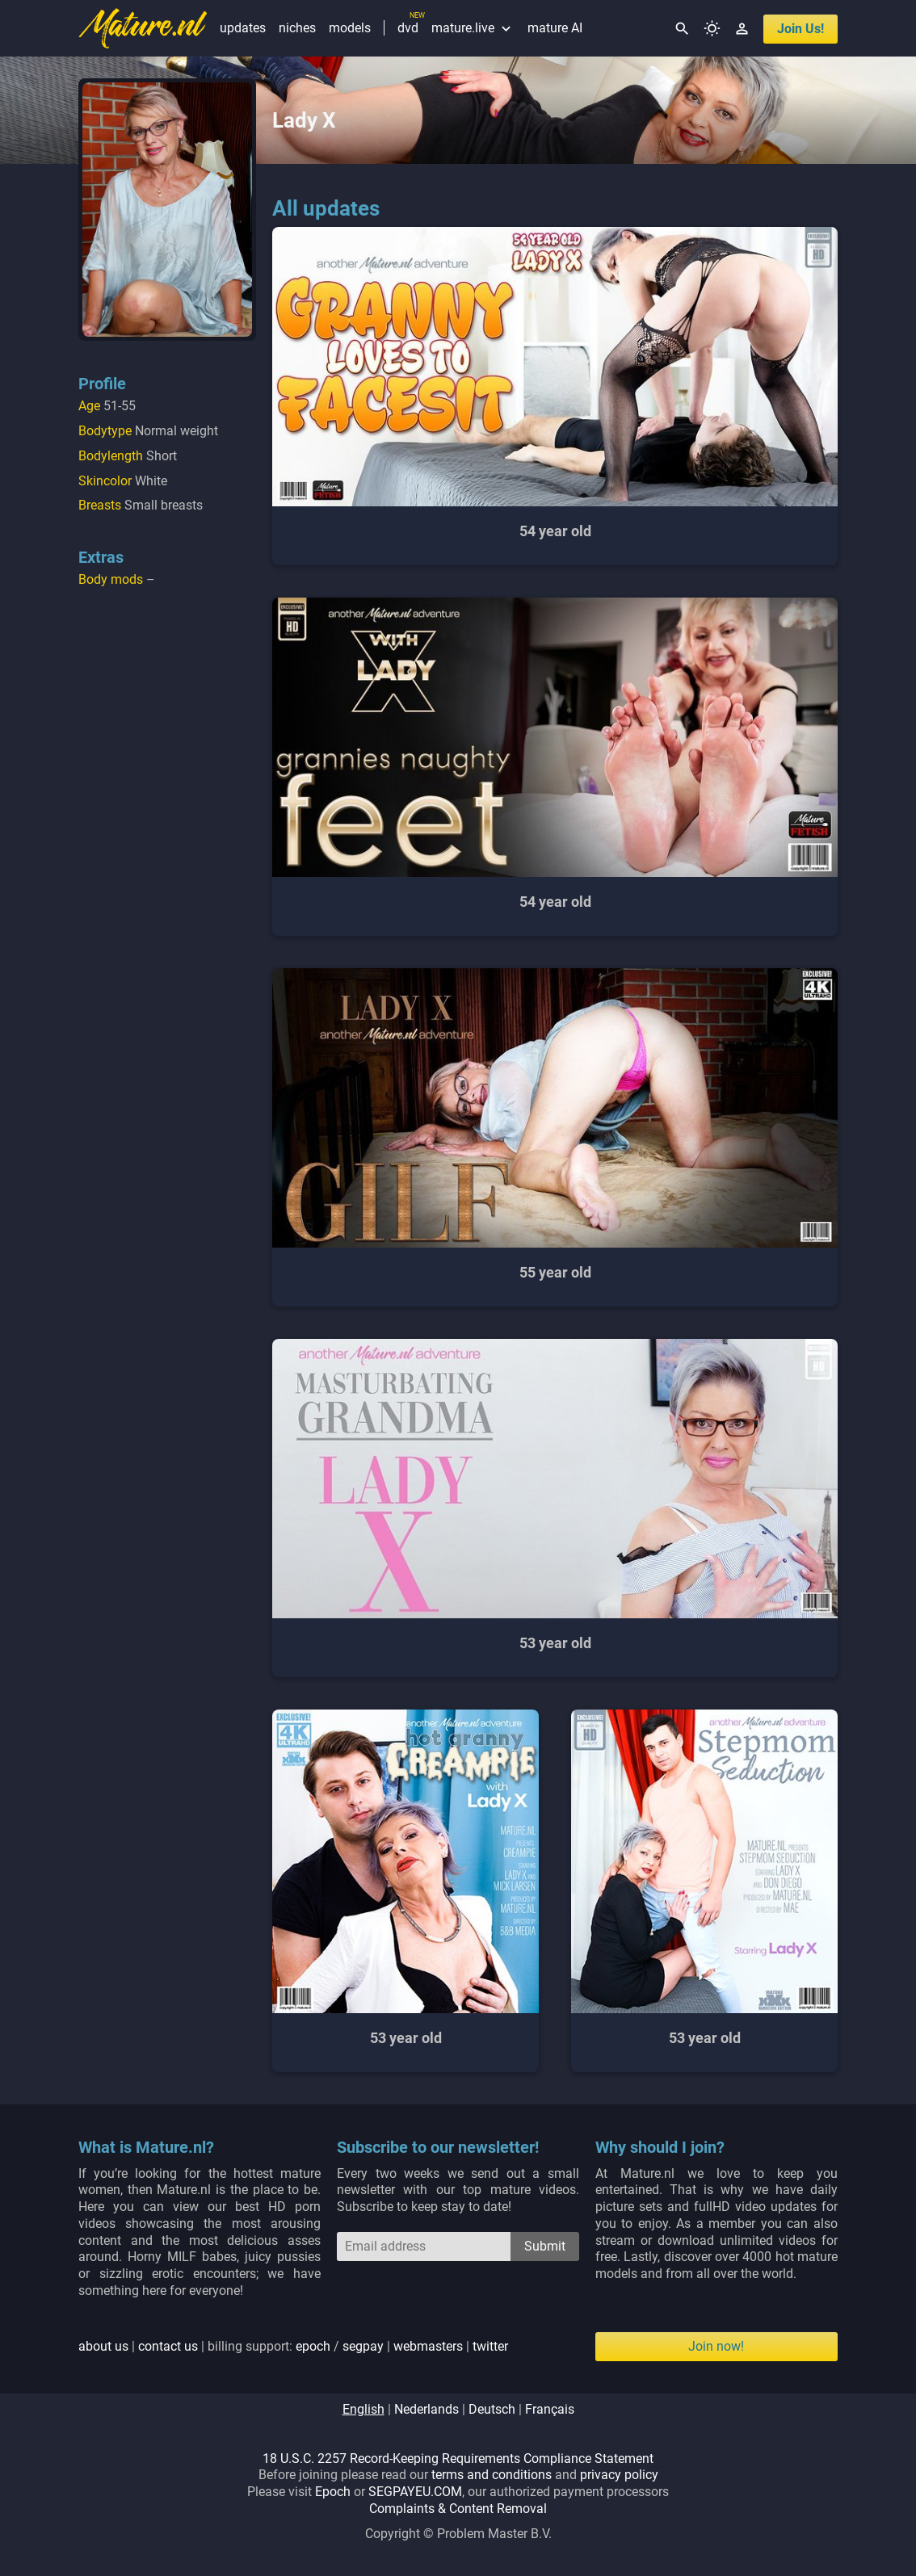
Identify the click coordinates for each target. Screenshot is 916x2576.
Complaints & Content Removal (458, 2508)
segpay (363, 2346)
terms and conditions (491, 2474)
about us (103, 2346)
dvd (407, 28)
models (350, 28)
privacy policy (619, 2474)
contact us (168, 2346)
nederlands (426, 2409)
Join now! (716, 2346)
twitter (490, 2346)
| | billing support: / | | (293, 2346)
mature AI (554, 28)
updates (243, 28)
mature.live (473, 28)
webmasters (428, 2346)
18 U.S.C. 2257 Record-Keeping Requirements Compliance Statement (458, 2458)
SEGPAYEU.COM (415, 2491)
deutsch (492, 2409)
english (363, 2409)
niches (297, 28)
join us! (800, 28)
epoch (313, 2346)
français (549, 2409)
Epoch (333, 2491)
